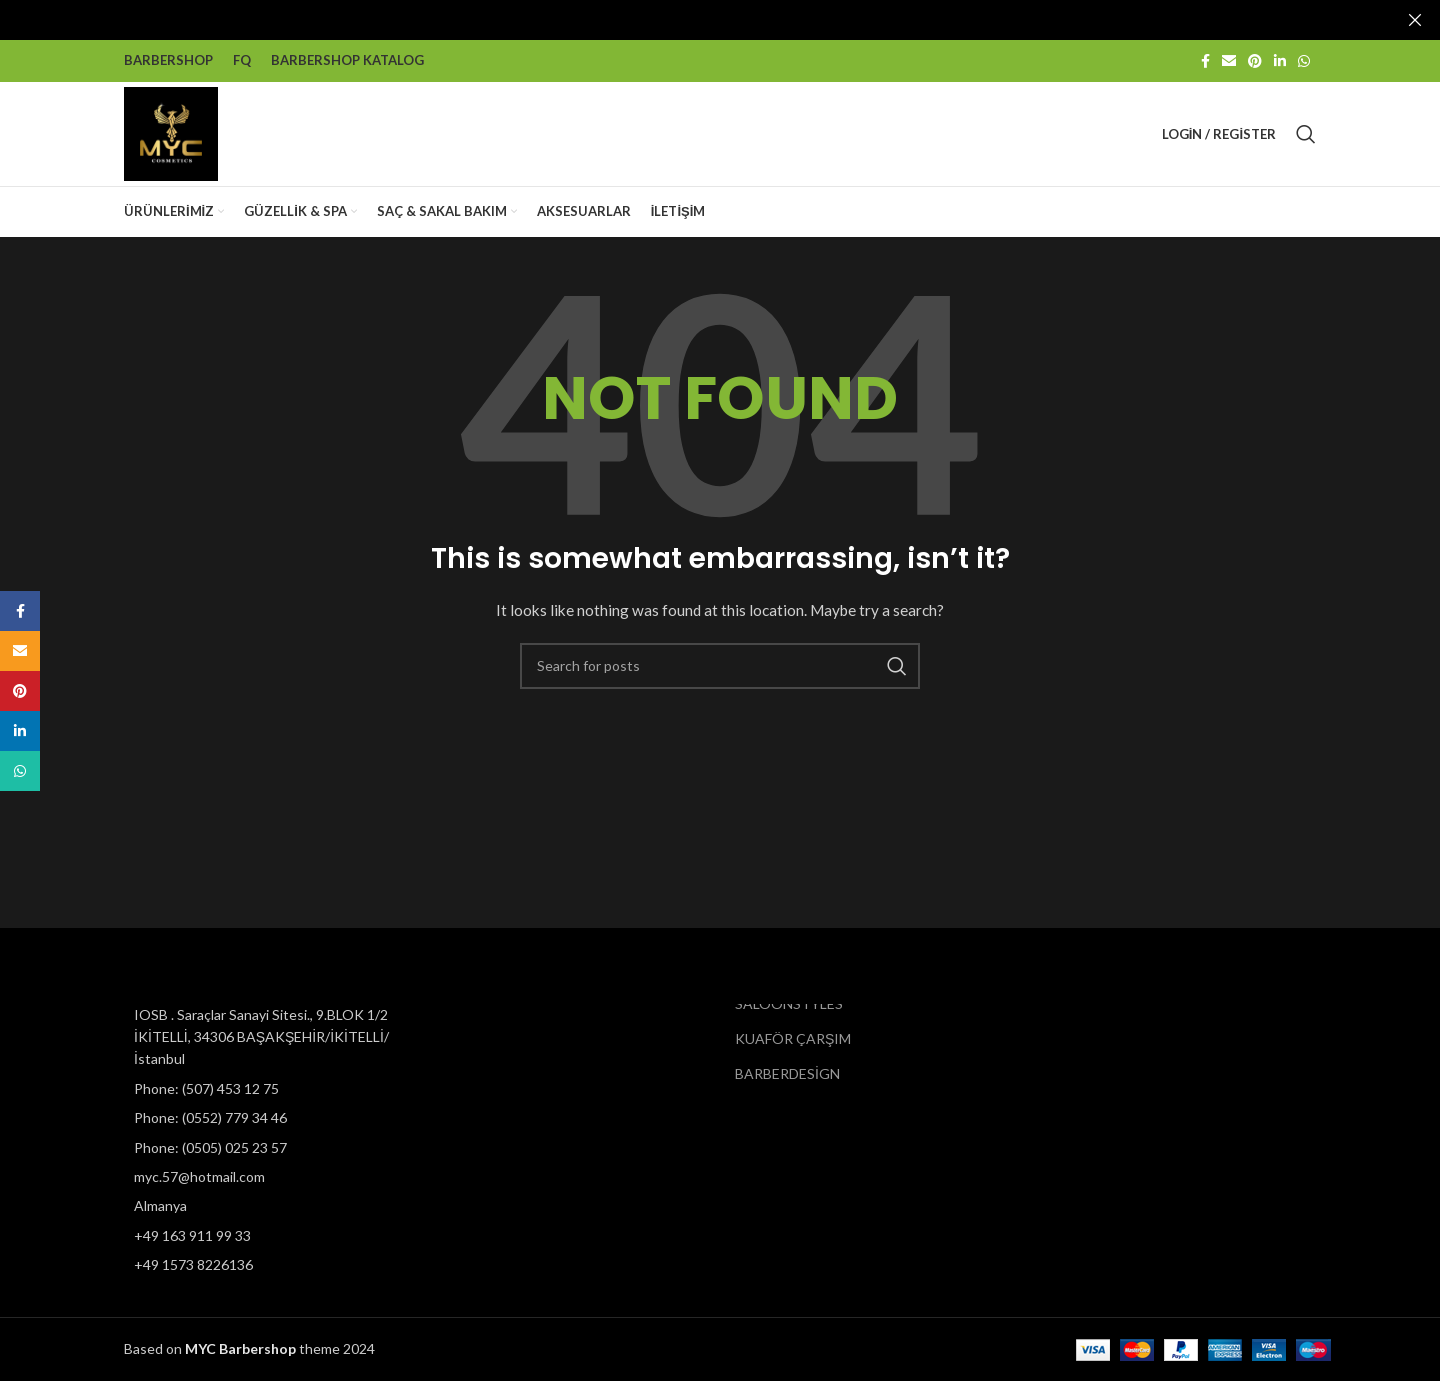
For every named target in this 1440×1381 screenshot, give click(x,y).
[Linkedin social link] (1280, 60)
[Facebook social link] (1205, 60)
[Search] (1306, 133)
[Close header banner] (1415, 20)
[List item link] (262, 1089)
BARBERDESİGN (787, 1073)
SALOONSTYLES (789, 1003)
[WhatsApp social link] (1304, 60)
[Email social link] (1229, 60)
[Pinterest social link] (1255, 60)
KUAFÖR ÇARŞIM (793, 1038)
